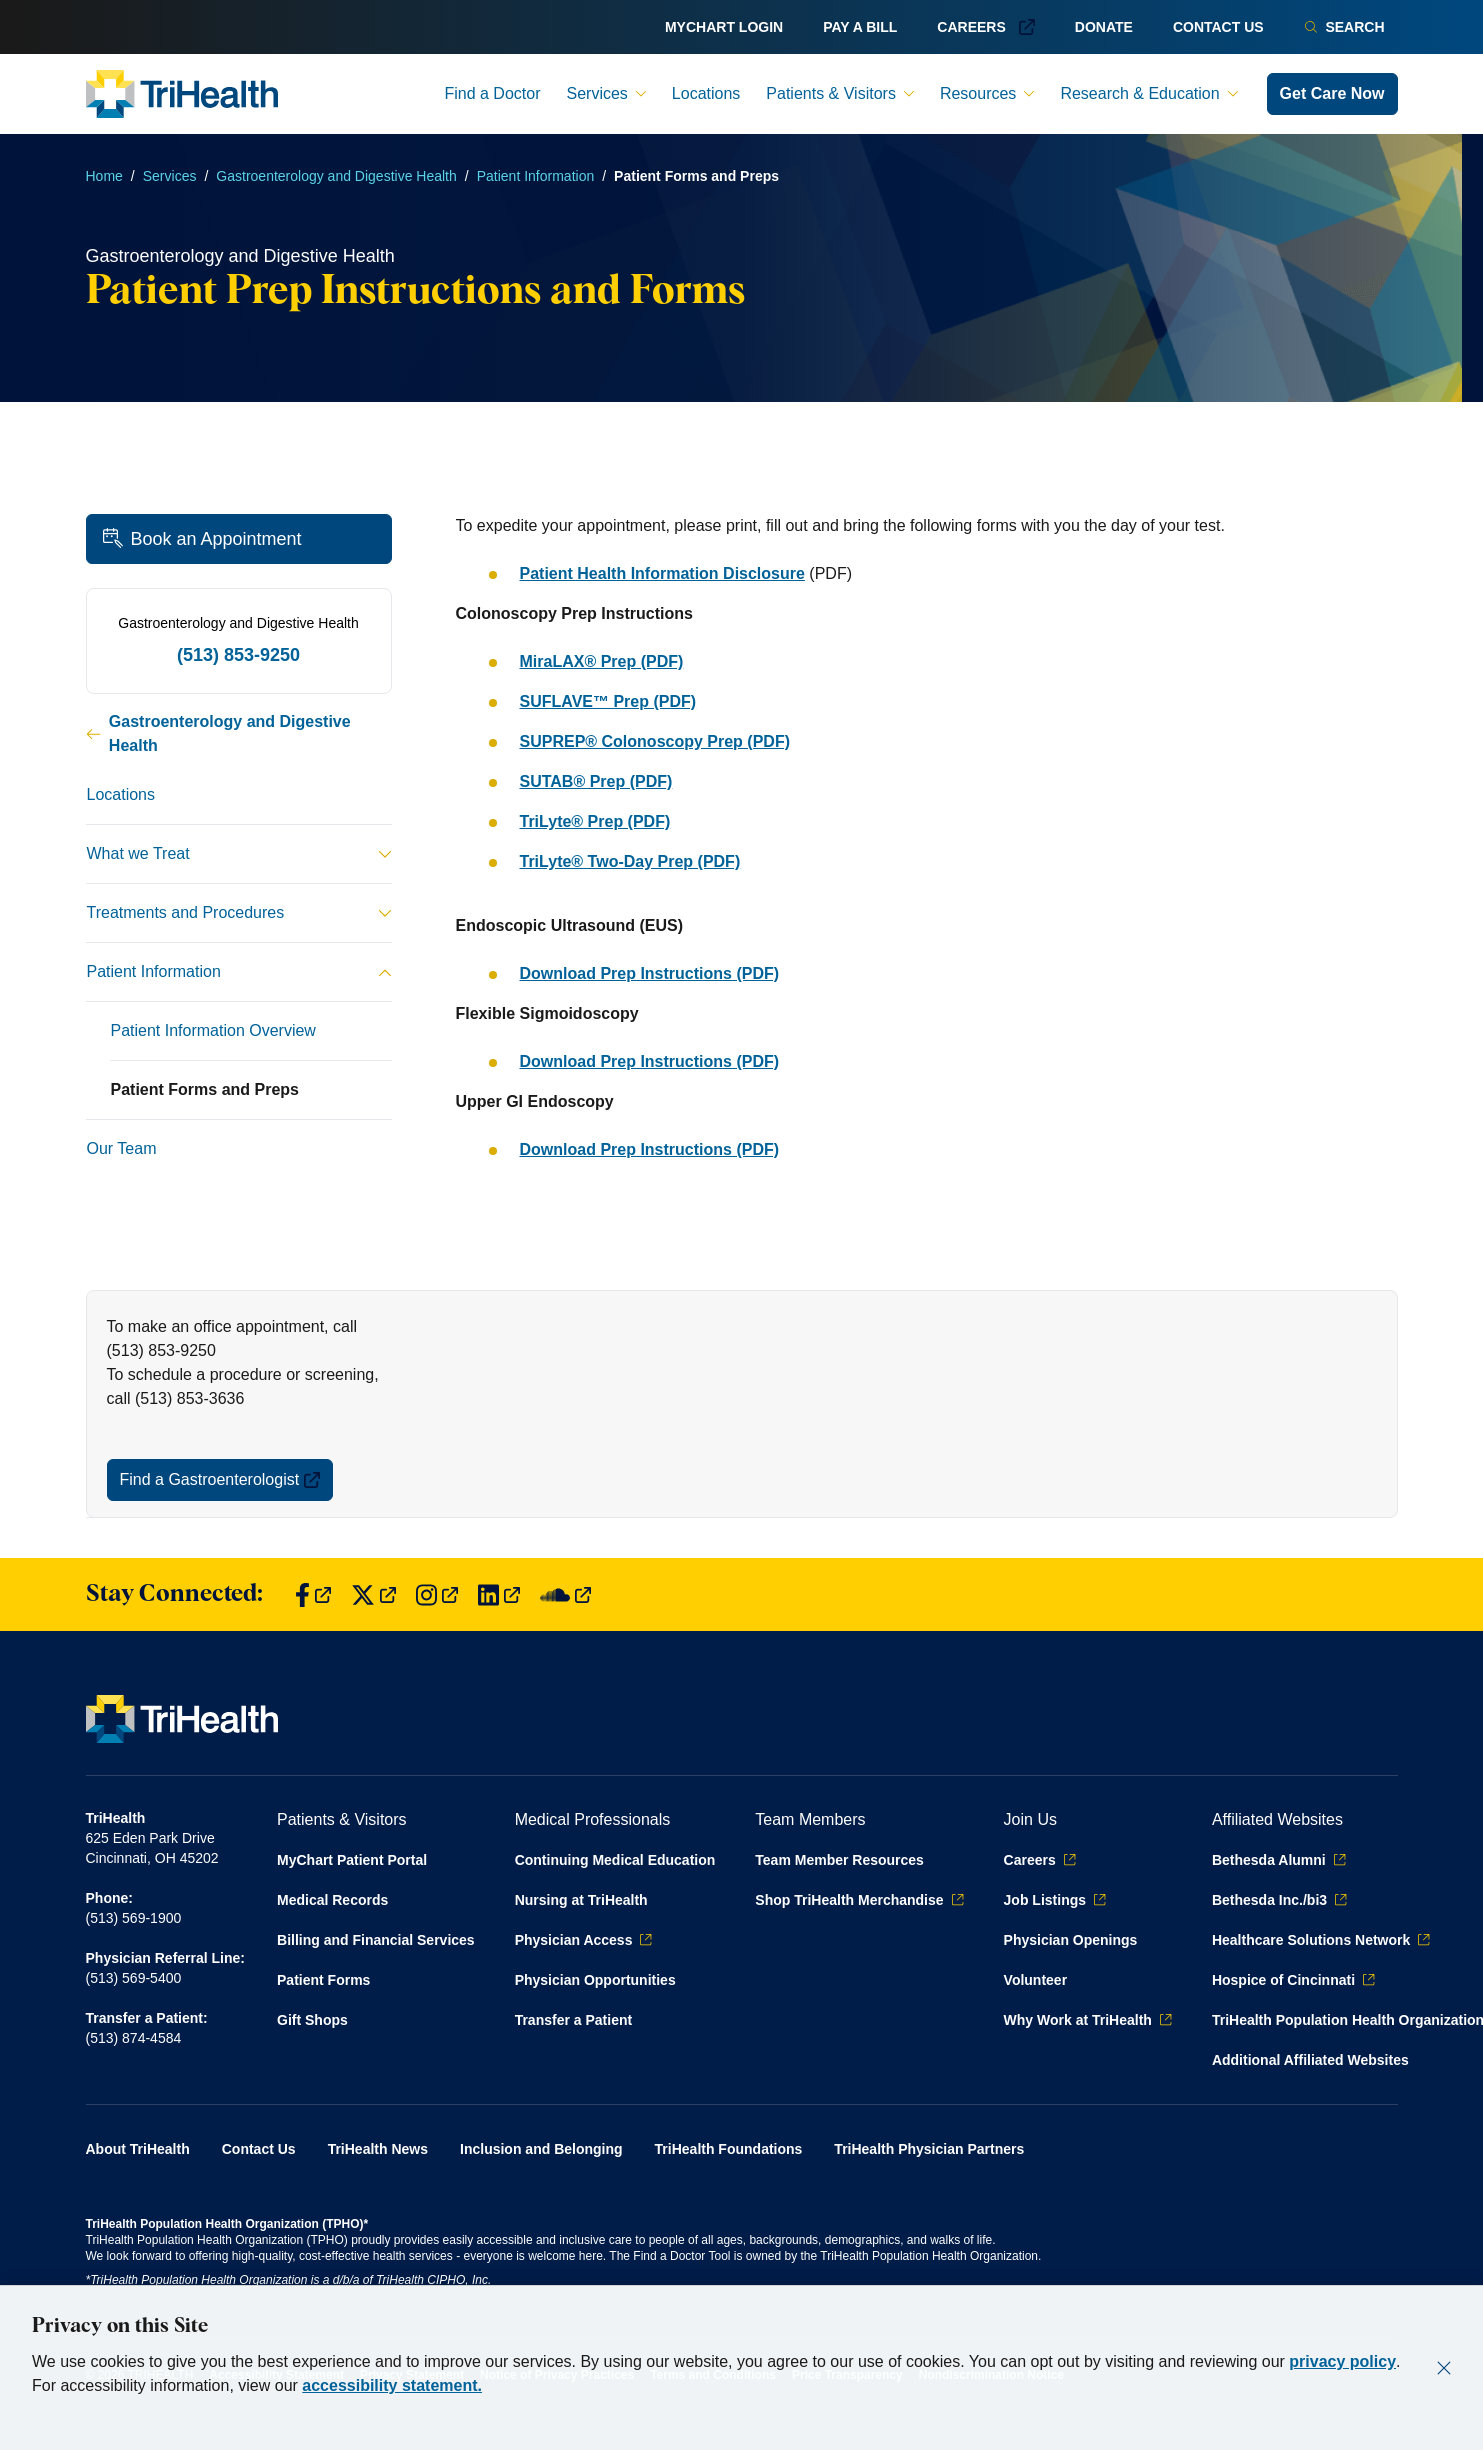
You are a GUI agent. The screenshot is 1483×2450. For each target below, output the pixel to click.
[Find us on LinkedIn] (499, 1594)
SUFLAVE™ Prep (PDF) (608, 701)
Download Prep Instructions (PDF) (650, 973)
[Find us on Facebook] (313, 1594)
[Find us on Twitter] (373, 1594)
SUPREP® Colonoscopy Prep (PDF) (655, 741)
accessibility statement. (392, 2385)
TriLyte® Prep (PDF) (595, 821)
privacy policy (1342, 2361)
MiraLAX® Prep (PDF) (602, 661)
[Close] (1444, 2368)
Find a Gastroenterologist (220, 1479)
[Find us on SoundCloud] (565, 1594)
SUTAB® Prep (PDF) (596, 781)
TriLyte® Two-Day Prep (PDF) (630, 861)
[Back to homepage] (182, 94)
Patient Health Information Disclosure (662, 573)
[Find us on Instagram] (437, 1594)
